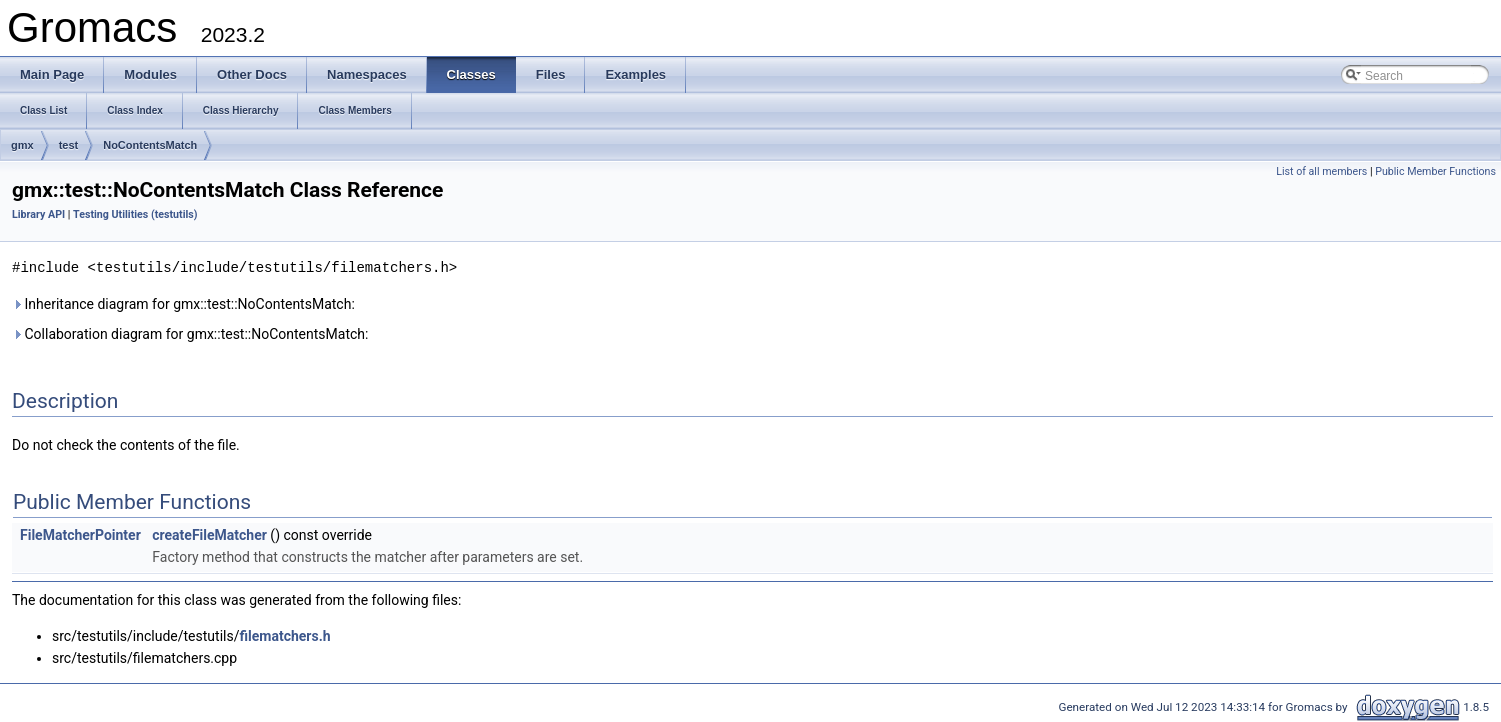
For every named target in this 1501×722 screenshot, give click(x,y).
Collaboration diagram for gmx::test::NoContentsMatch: (190, 333)
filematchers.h (284, 635)
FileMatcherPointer (80, 534)
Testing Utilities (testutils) (135, 214)
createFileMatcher (209, 534)
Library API (38, 214)
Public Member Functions (1435, 171)
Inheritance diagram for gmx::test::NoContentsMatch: (183, 303)
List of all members (1321, 171)
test (69, 145)
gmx (22, 145)
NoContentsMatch (150, 145)
